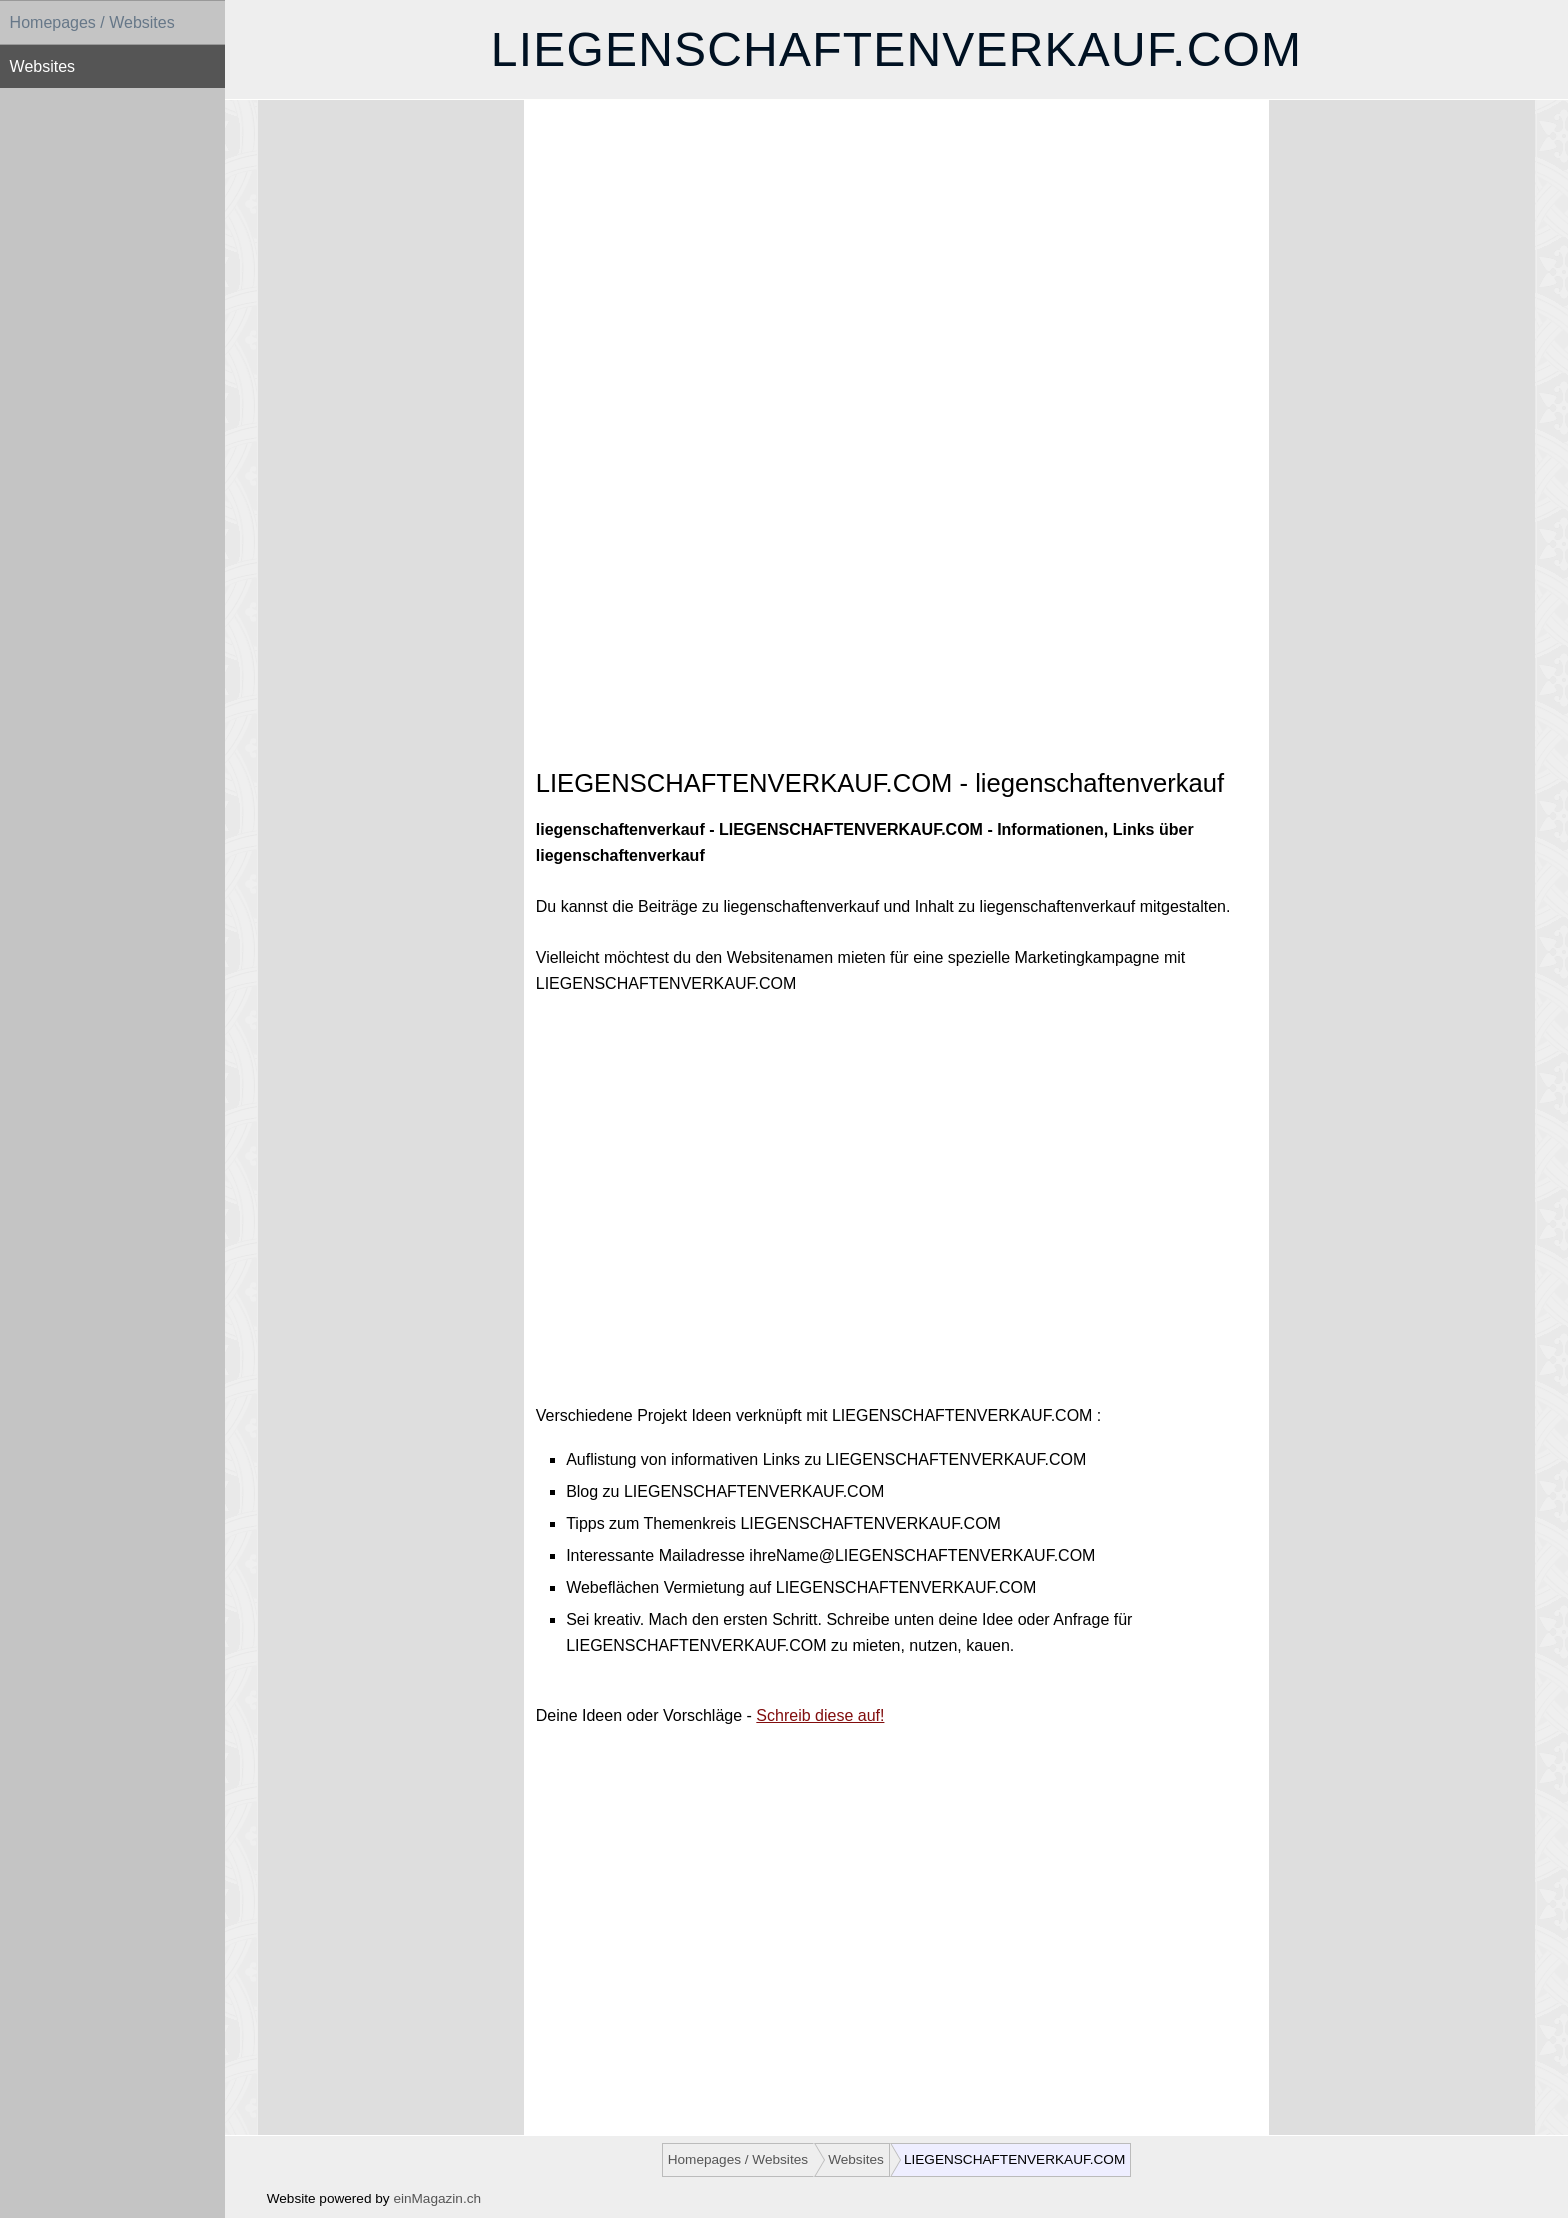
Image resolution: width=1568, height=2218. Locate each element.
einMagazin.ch (437, 2198)
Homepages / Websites (92, 22)
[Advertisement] (896, 286)
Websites (43, 66)
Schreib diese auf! (820, 1715)
